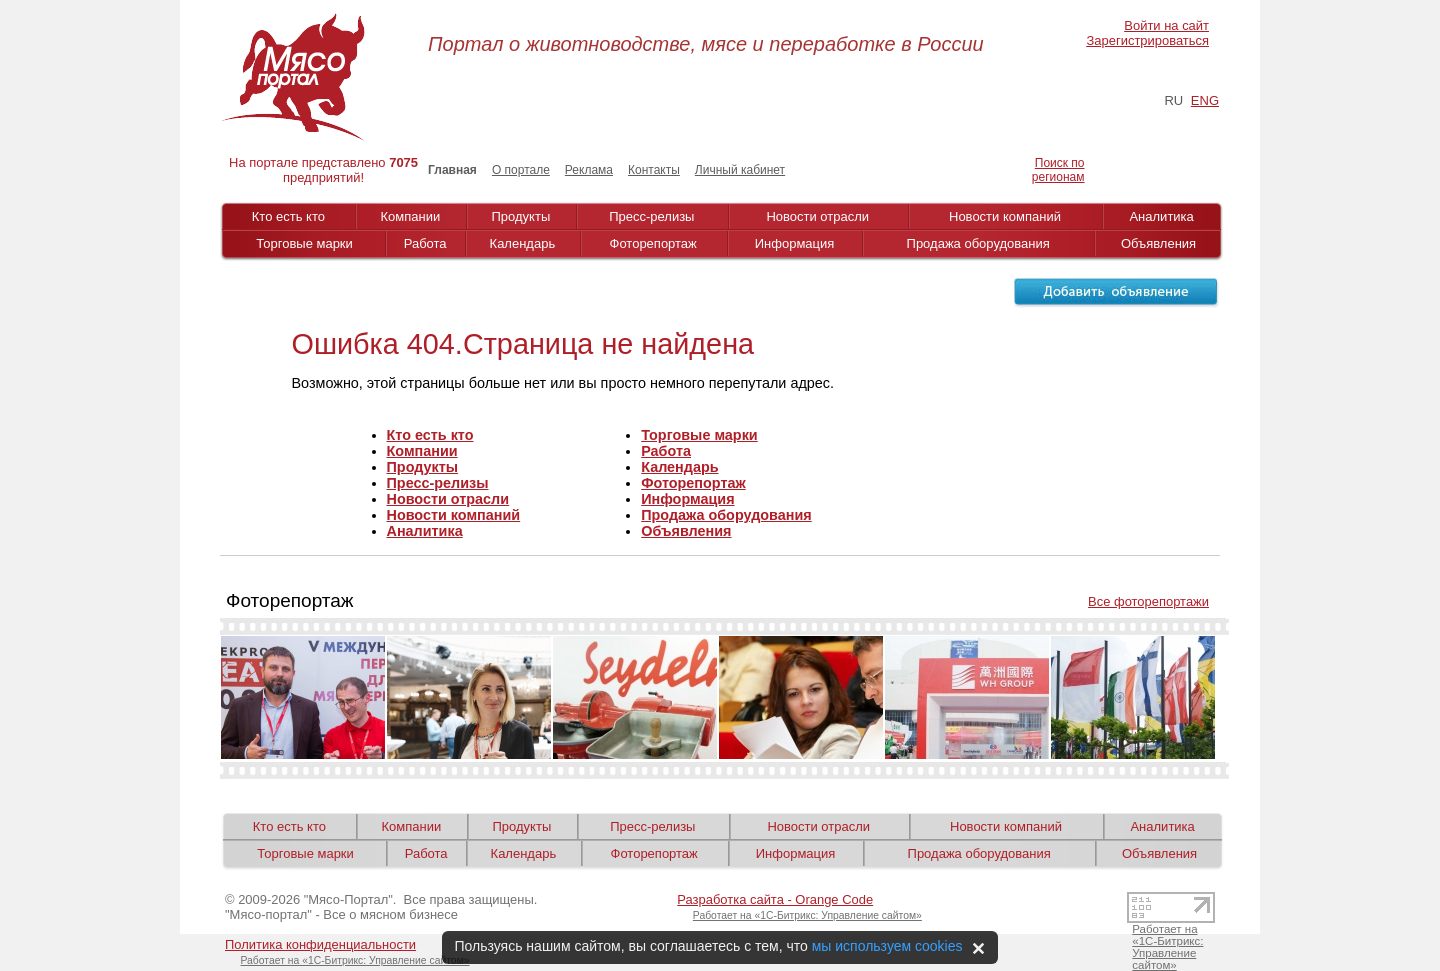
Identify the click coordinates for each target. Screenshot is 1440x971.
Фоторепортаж (653, 243)
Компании (411, 216)
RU (1173, 100)
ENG (1205, 100)
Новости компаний (1005, 216)
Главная (452, 170)
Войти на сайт (1166, 25)
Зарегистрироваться (1148, 40)
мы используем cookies (887, 946)
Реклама (589, 170)
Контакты (654, 170)
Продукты (521, 216)
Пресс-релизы (651, 216)
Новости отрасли (817, 216)
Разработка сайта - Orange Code (775, 899)
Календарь (523, 243)
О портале (521, 170)
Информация (795, 243)
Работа (425, 243)
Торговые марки (304, 243)
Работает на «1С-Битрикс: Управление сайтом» (807, 915)
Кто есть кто (288, 216)
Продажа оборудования (978, 243)
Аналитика (1161, 216)
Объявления (1158, 243)
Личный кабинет (740, 170)
